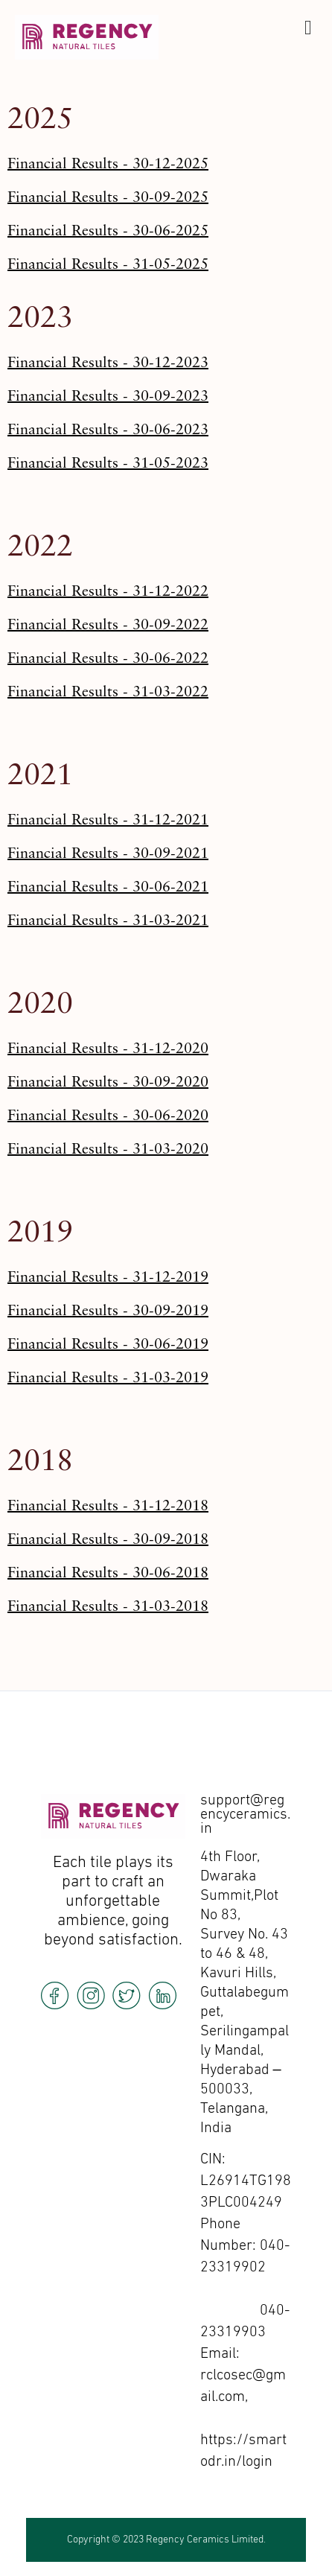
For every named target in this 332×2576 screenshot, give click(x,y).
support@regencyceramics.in (245, 1815)
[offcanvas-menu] (308, 28)
